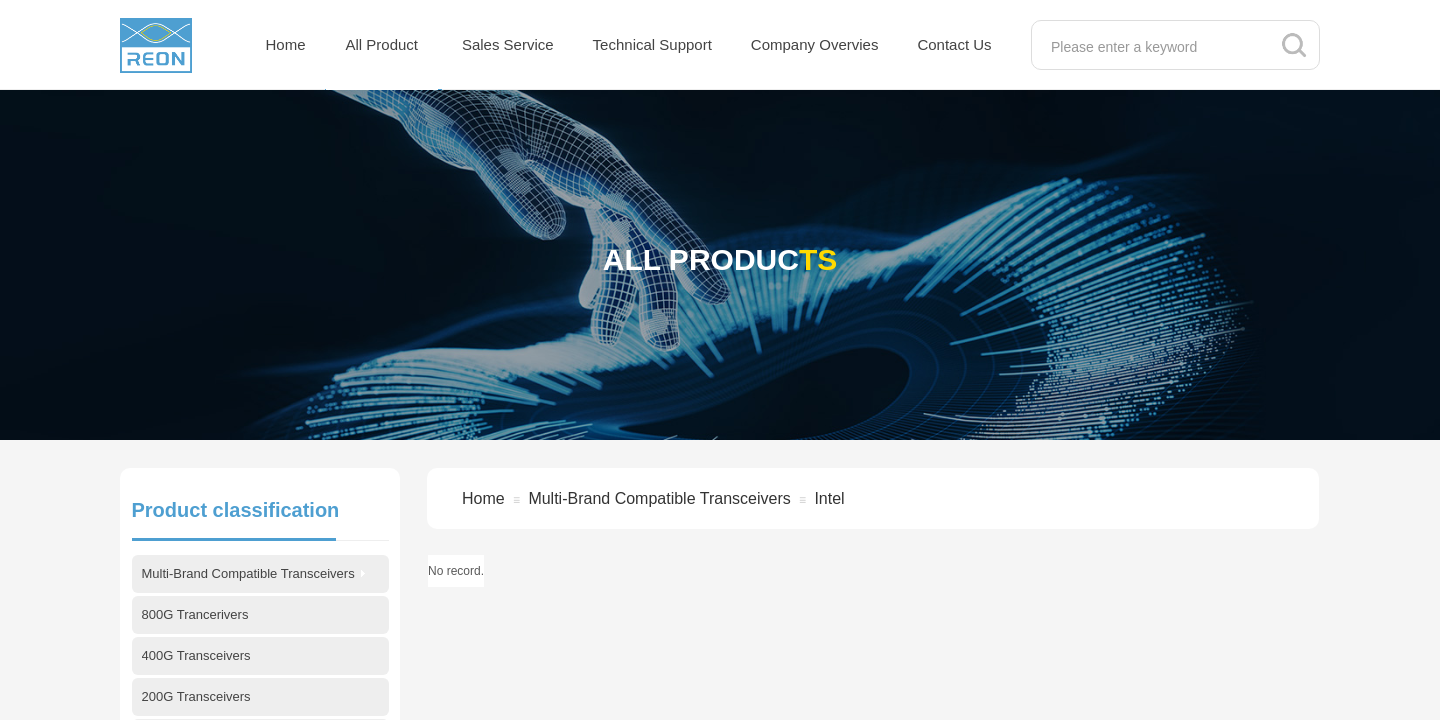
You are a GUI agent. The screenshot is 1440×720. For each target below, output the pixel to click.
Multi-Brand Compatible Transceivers (659, 498)
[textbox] (1154, 47)
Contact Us (954, 44)
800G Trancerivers (195, 614)
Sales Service (508, 44)
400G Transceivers (196, 655)
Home (286, 44)
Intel (829, 498)
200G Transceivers (196, 696)
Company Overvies (815, 44)
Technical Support (652, 44)
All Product (382, 44)
